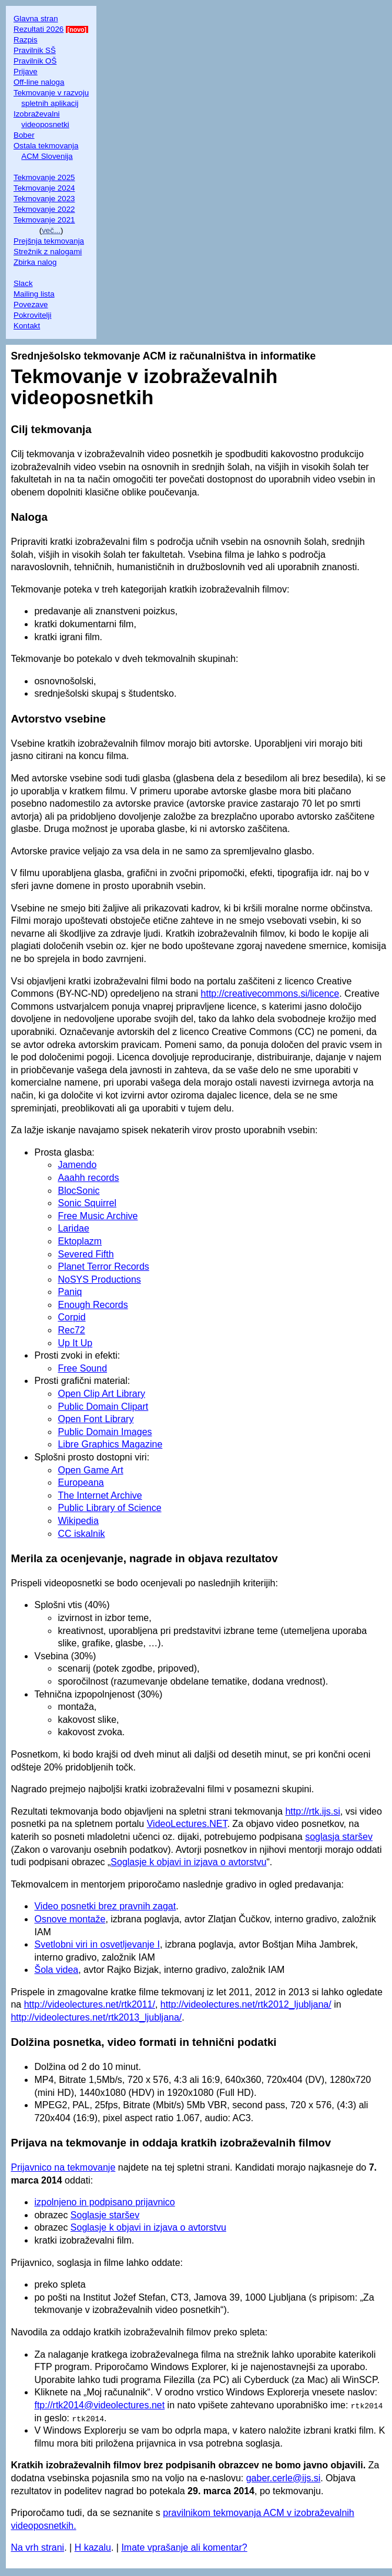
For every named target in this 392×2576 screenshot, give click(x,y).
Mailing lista (34, 293)
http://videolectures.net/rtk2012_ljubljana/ (245, 2004)
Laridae (73, 1228)
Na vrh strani (37, 2547)
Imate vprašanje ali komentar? (184, 2547)
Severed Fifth (85, 1254)
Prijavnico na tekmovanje (63, 2167)
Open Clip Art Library (101, 1394)
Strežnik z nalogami (48, 251)
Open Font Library (95, 1419)
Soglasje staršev (105, 2215)
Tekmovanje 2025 (44, 177)
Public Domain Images (105, 1432)
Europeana (80, 1482)
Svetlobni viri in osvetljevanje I (96, 1944)
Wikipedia (78, 1521)
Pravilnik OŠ (35, 60)
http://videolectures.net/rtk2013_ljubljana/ (96, 2017)
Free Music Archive (98, 1216)
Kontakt (27, 325)
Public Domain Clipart (103, 1407)
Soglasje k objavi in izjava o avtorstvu (188, 1862)
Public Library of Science (109, 1508)
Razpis (26, 39)
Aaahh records (88, 1178)
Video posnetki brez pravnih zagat (105, 1906)
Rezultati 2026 (38, 29)
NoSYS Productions (99, 1279)
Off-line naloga (39, 82)
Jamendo (77, 1165)
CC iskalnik (81, 1534)
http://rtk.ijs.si (312, 1811)
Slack (23, 283)
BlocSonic (78, 1191)
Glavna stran (36, 18)
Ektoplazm (80, 1241)
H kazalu (93, 2547)
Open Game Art (90, 1470)
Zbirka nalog (35, 262)
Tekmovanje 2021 (44, 219)
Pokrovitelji (32, 315)
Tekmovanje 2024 (44, 188)
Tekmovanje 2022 (44, 209)
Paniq (70, 1292)
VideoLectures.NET (187, 1824)
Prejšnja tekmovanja (49, 241)
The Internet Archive (100, 1495)
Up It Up (75, 1343)
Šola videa (56, 1970)
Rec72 (71, 1330)
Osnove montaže (69, 1919)
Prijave (26, 71)
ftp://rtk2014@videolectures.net (99, 2405)
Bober (24, 135)
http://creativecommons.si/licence (270, 994)
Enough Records (93, 1305)
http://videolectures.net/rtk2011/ (89, 2004)
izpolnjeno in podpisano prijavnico (104, 2202)
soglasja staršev (339, 1837)
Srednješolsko (46, 356)
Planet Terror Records (103, 1267)
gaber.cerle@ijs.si (283, 2478)
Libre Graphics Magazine (110, 1444)
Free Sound (82, 1368)
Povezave (31, 304)
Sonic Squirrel (87, 1203)
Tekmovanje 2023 (44, 198)
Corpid (71, 1317)
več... (51, 230)
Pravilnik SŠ (35, 50)
